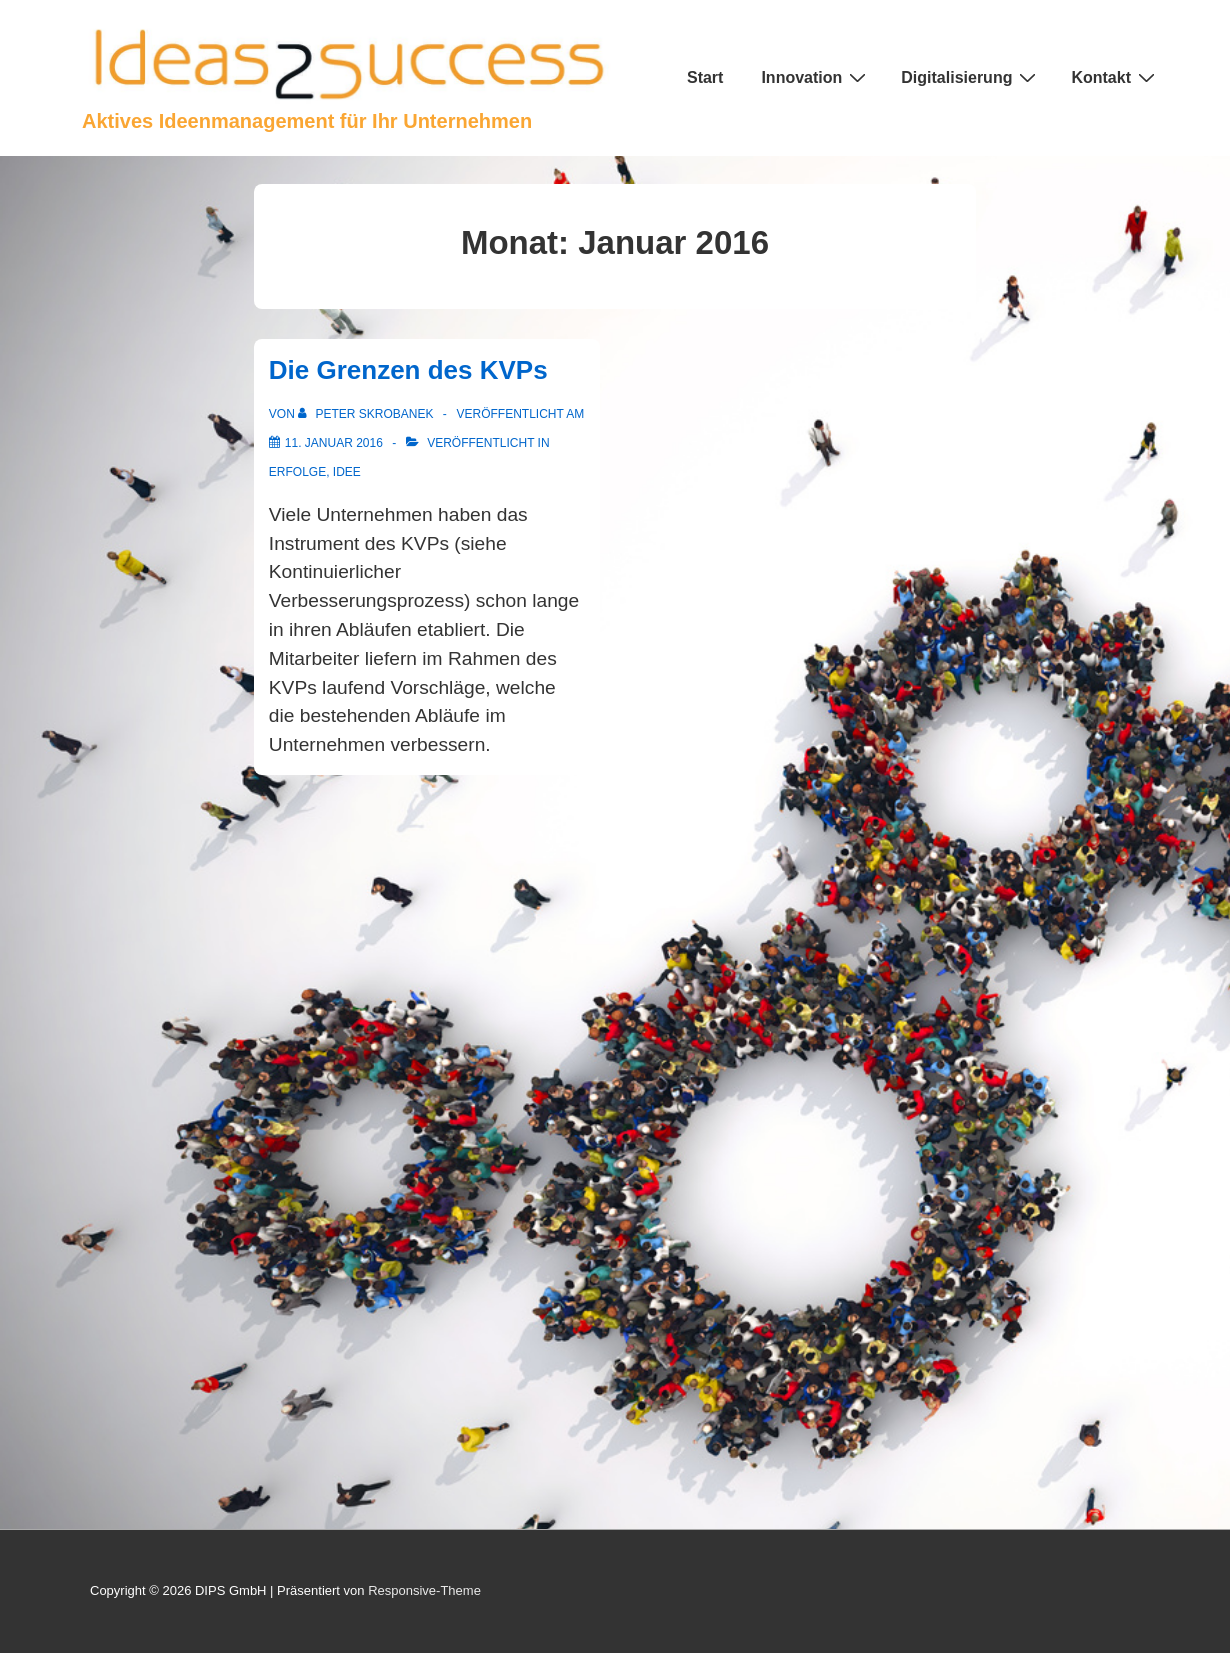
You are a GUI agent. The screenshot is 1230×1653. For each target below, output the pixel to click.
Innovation (816, 77)
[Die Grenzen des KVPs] (334, 443)
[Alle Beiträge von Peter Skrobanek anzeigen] (367, 414)
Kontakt (1115, 77)
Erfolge (297, 472)
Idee (347, 472)
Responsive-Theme (424, 1590)
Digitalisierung (971, 77)
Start (705, 77)
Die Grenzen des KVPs (408, 370)
